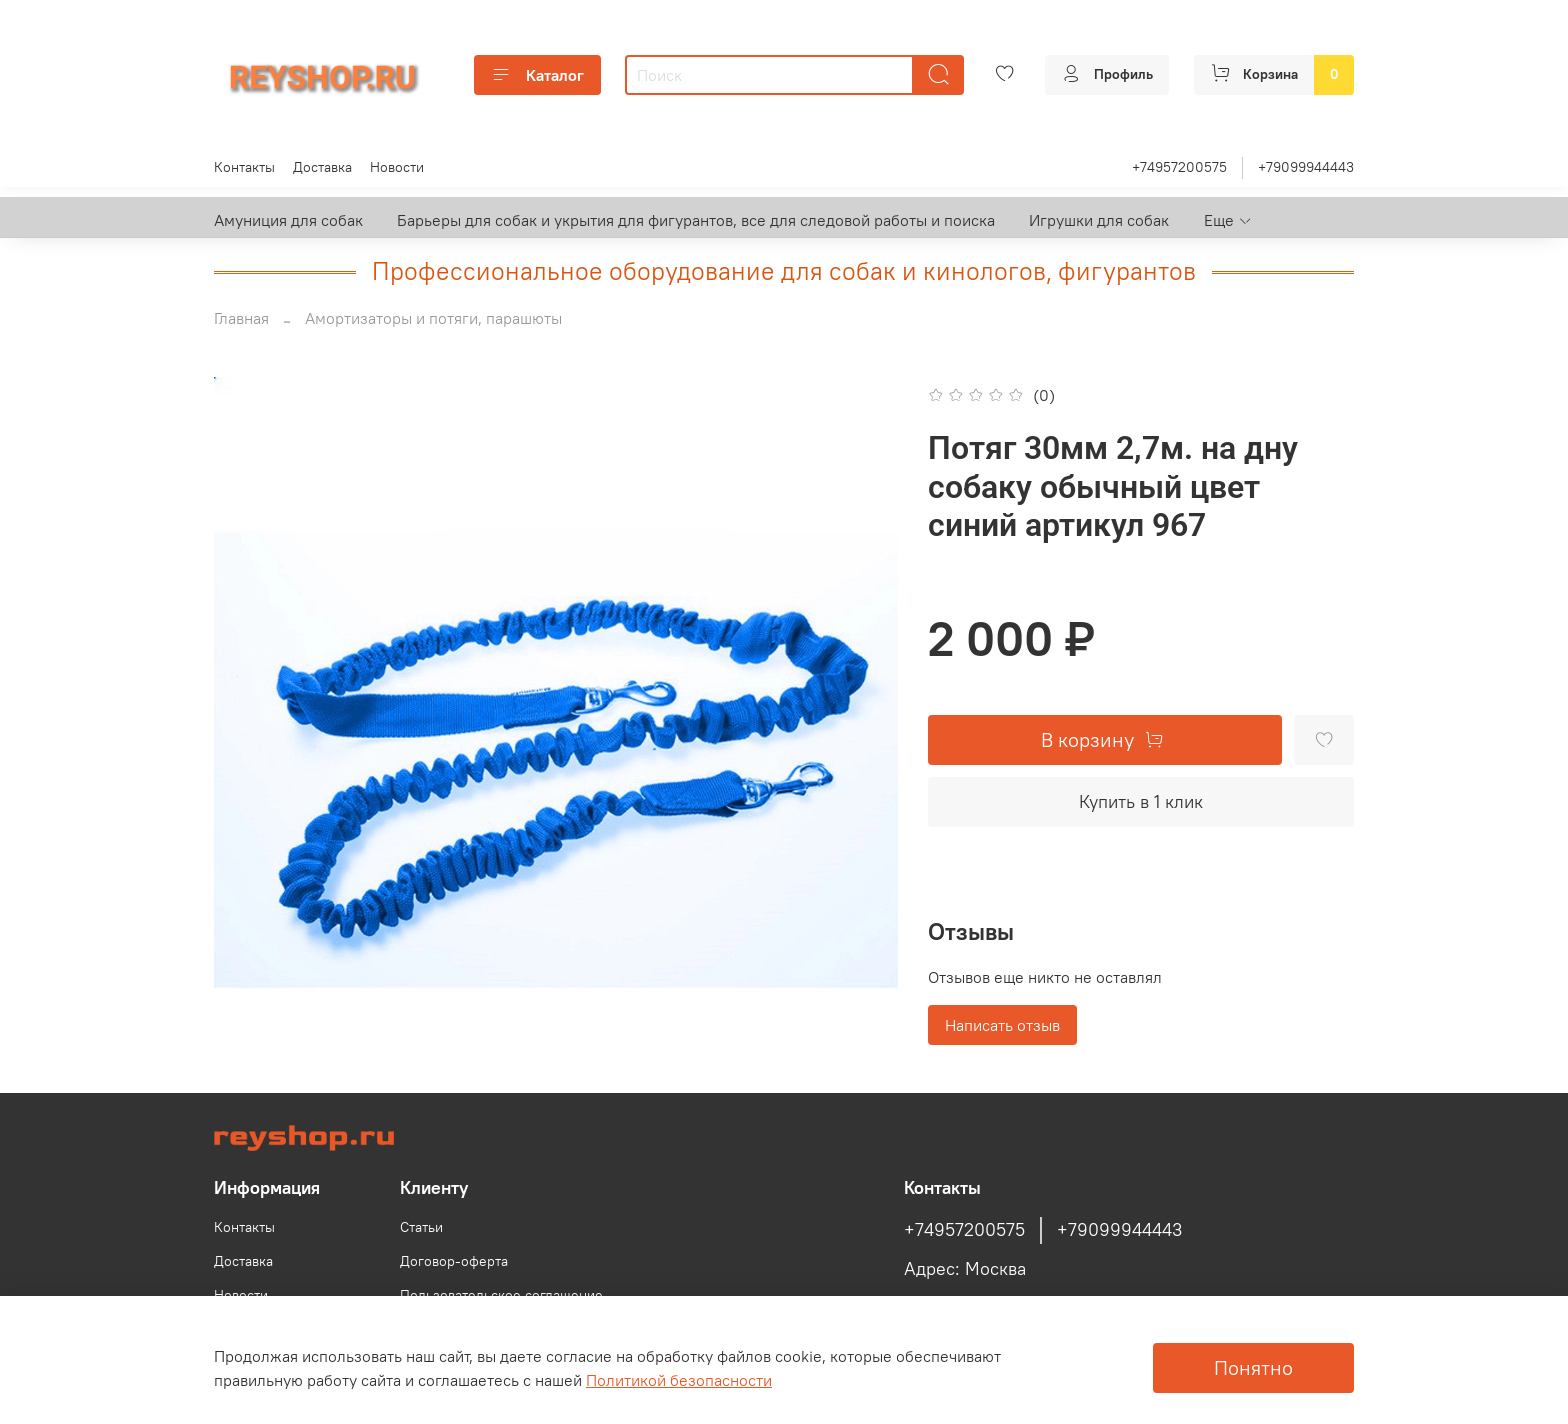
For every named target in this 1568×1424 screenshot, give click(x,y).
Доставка (322, 167)
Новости (397, 167)
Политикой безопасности (679, 1380)
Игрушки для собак (1099, 220)
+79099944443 (1306, 167)
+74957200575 (1179, 167)
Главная (241, 318)
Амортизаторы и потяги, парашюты (433, 318)
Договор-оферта (454, 1261)
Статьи (421, 1227)
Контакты (244, 167)
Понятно (1253, 1367)
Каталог (537, 75)
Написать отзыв (1002, 1025)
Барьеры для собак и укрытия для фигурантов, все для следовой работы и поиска (696, 220)
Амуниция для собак (288, 220)
